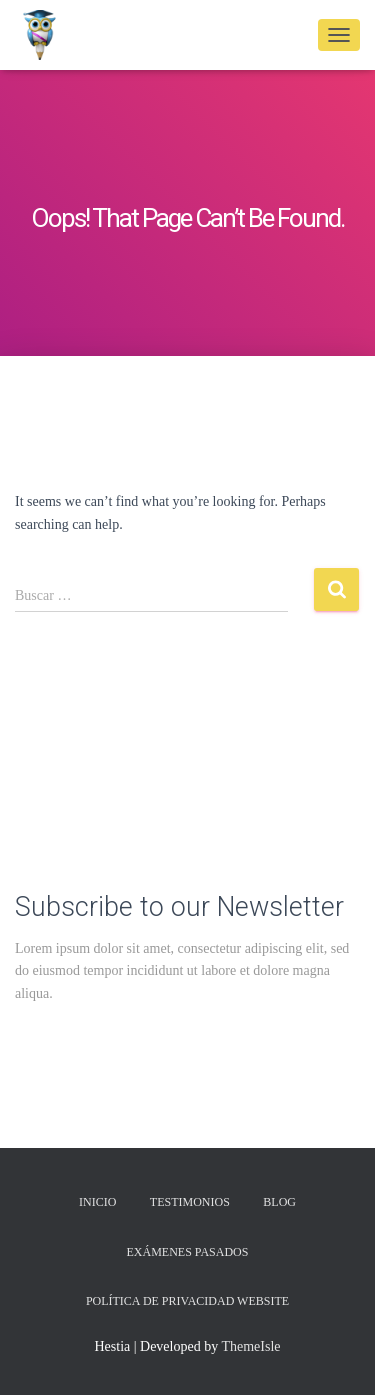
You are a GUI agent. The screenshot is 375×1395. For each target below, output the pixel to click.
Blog (279, 1202)
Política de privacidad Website (187, 1301)
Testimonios (190, 1202)
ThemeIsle (250, 1346)
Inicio (97, 1202)
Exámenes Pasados (188, 1252)
